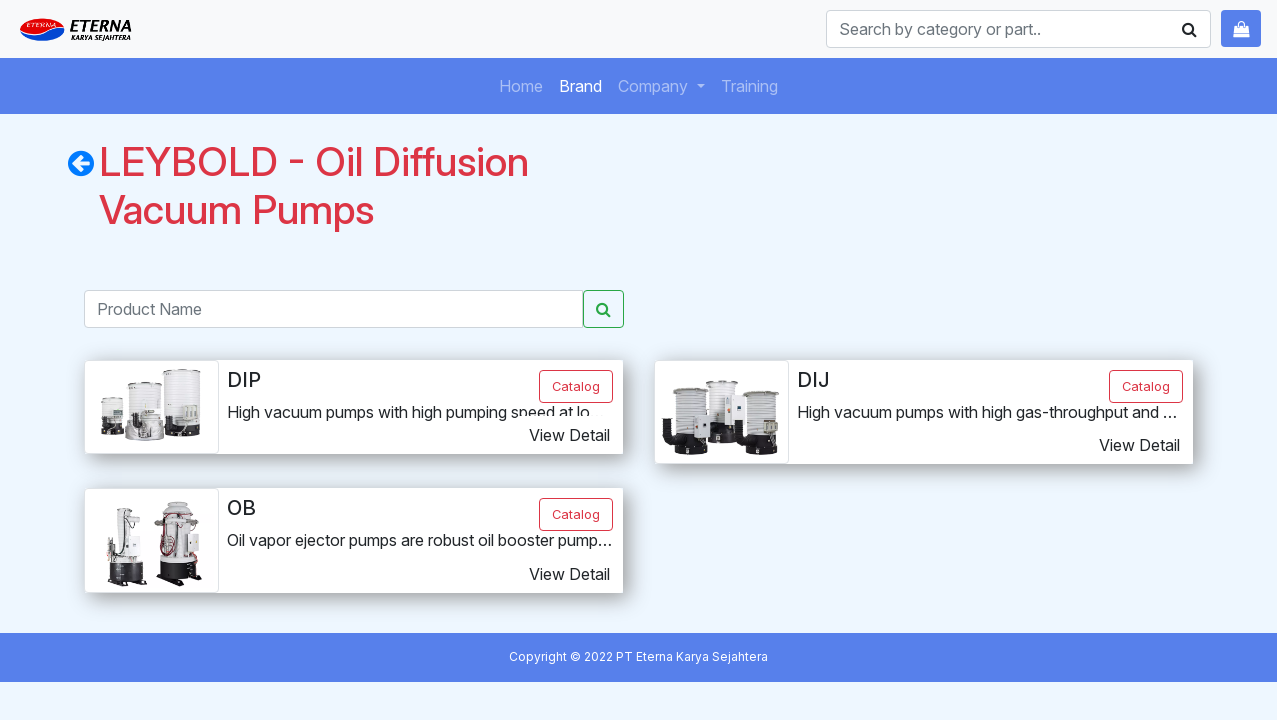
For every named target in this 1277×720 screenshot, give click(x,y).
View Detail (569, 435)
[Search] (1018, 29)
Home (525, 84)
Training (753, 84)
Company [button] (655, 86)
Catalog (576, 386)
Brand (584, 84)
